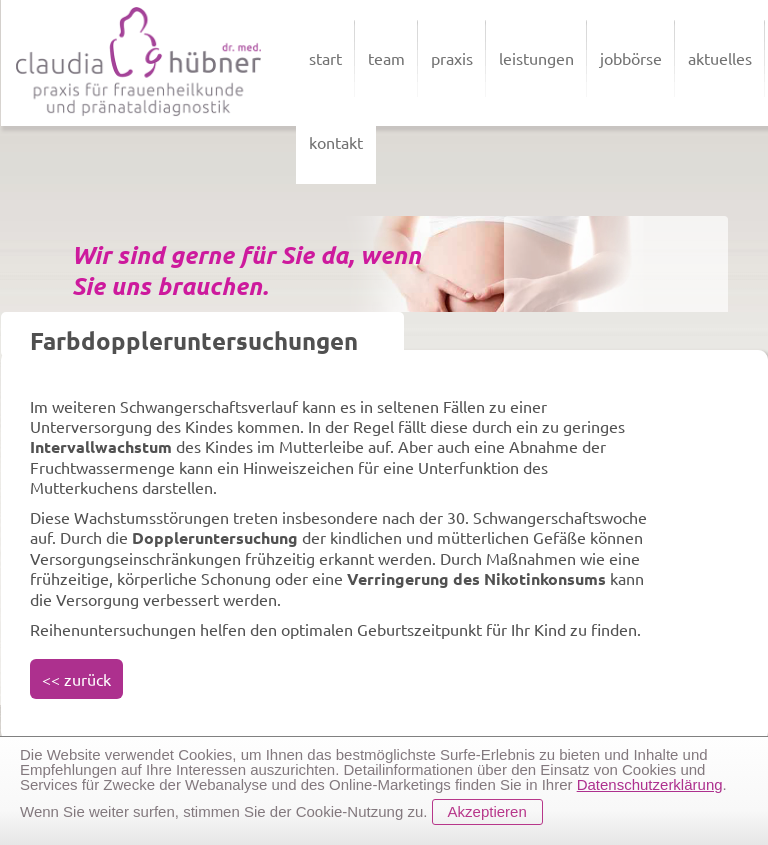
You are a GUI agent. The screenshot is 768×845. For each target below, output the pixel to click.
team (386, 58)
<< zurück (76, 679)
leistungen (536, 58)
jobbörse (631, 58)
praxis (452, 58)
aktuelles (720, 58)
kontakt (336, 142)
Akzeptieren (487, 811)
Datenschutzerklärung (650, 784)
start (325, 58)
